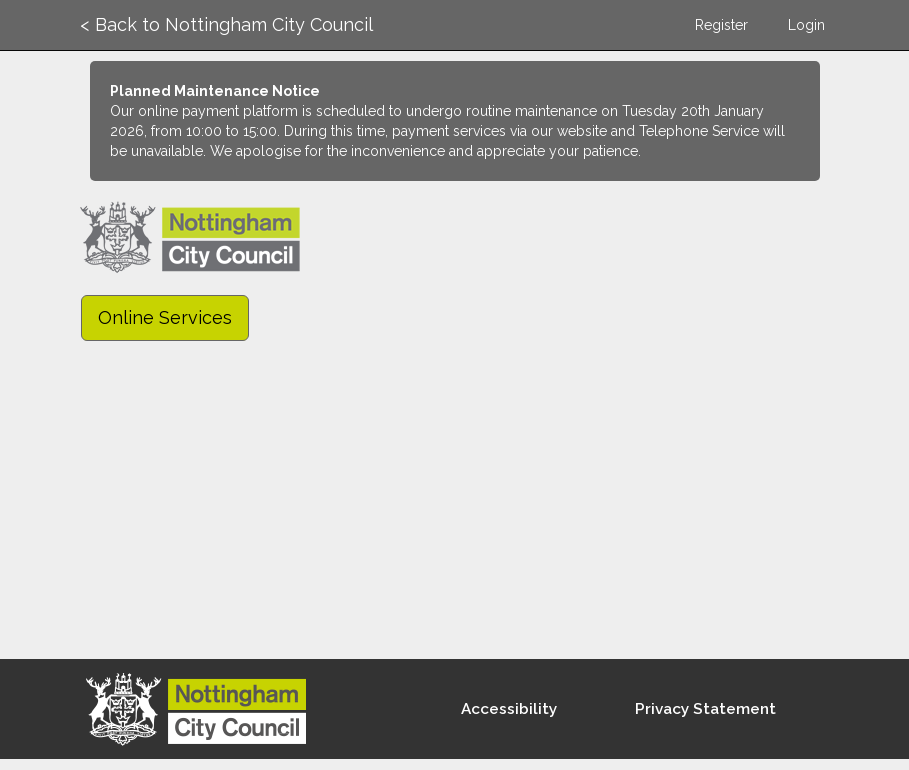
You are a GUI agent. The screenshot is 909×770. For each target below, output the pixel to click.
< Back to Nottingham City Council (226, 24)
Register (721, 25)
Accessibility (509, 709)
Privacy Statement (705, 709)
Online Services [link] (165, 317)
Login (806, 25)
